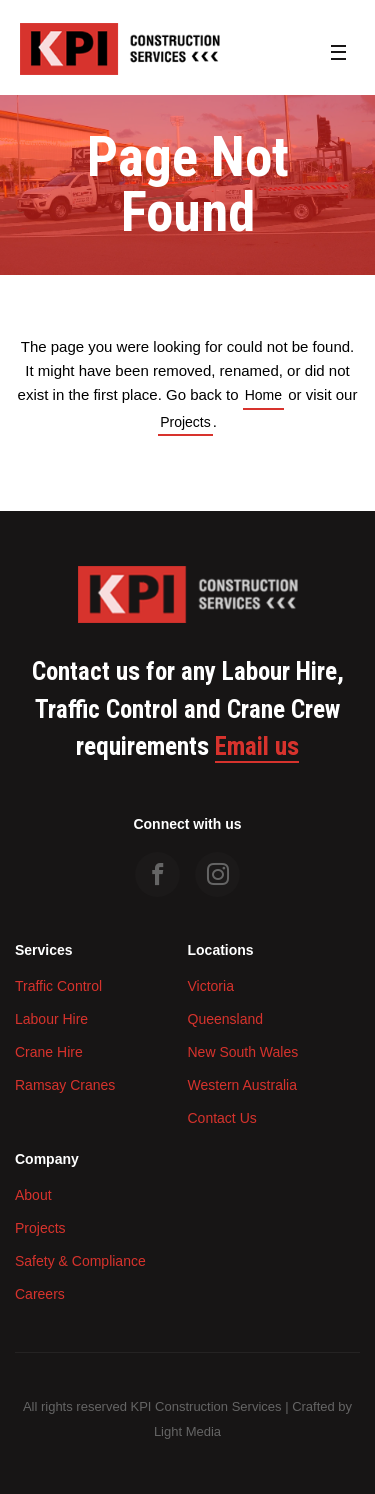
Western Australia (242, 1085)
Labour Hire (51, 1019)
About (33, 1195)
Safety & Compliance (80, 1261)
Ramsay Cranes (65, 1085)
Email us (257, 747)
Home (263, 395)
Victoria (211, 986)
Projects (185, 422)
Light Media (187, 1431)
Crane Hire (49, 1052)
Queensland (226, 1019)
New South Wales (243, 1052)
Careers (40, 1294)
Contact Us (222, 1118)
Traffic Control (58, 986)
